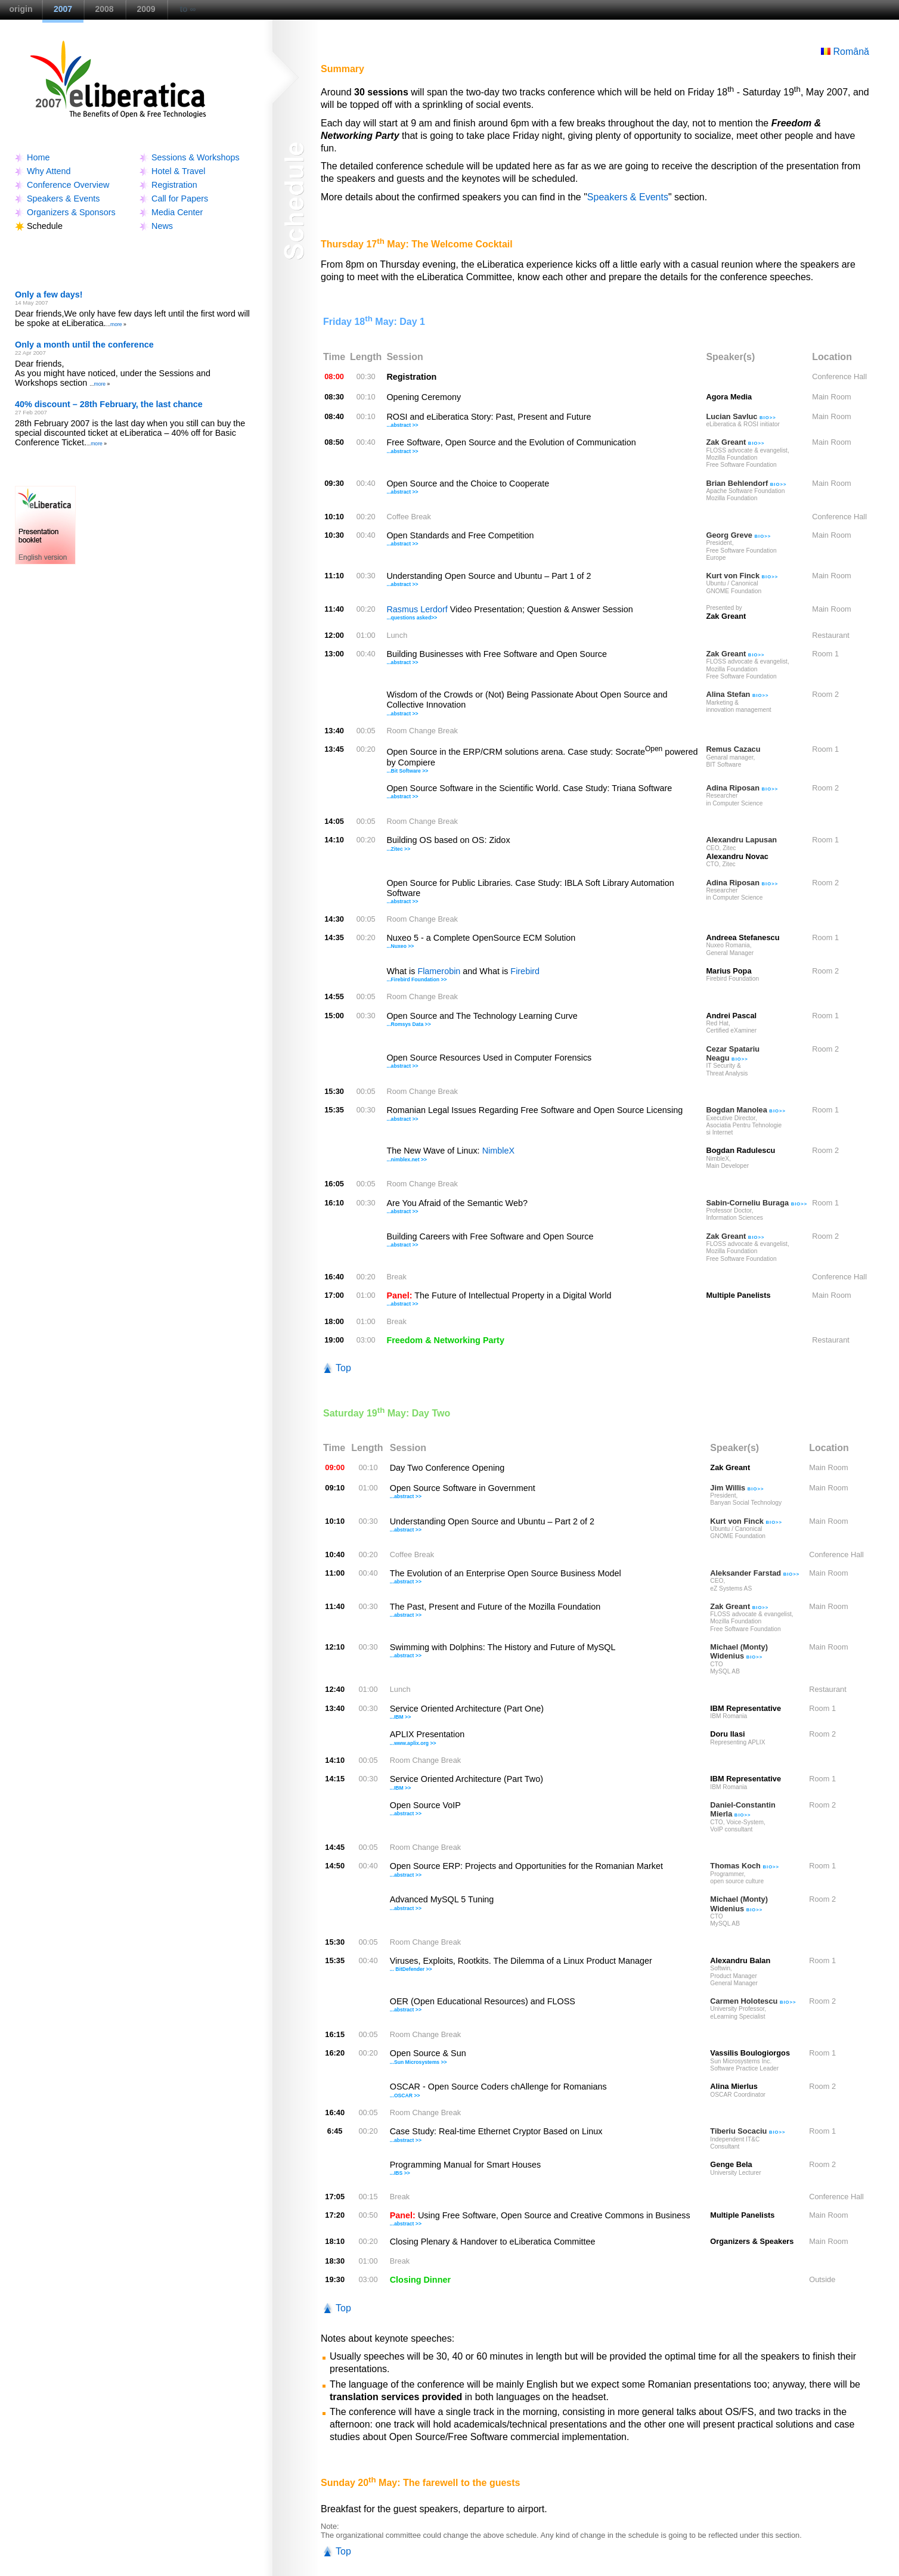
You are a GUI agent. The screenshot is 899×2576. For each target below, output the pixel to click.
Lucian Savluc (741, 416)
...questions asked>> (411, 618)
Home (38, 157)
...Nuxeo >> (400, 946)
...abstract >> (402, 425)
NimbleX (498, 1150)
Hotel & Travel (178, 171)
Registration (174, 185)
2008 (104, 9)
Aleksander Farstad (754, 1572)
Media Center (177, 212)
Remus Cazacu (733, 749)
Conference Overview (68, 185)
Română (845, 52)
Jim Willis (737, 1487)
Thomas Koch (744, 1865)
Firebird (525, 971)
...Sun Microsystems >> (418, 2062)
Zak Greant (735, 442)
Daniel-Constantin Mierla (743, 1809)
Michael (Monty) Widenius (739, 1651)
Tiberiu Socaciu (747, 2130)
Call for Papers (179, 198)
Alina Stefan (737, 694)
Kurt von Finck (742, 575)
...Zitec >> (398, 849)
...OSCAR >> (405, 2095)
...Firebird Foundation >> (416, 979)
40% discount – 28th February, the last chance (109, 404)
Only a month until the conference (84, 344)
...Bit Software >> (407, 771)
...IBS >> (400, 2173)
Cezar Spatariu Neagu (733, 1053)
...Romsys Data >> (408, 1024)
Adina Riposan (742, 787)
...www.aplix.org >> (413, 1743)
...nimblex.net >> (406, 1160)
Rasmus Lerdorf (416, 609)
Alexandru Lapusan (741, 839)
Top (343, 1368)
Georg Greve (738, 535)
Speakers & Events (63, 198)
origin (21, 9)
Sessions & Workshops (195, 157)
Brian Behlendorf (746, 483)
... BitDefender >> (411, 1969)
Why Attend (49, 171)
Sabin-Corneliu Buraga (756, 1202)
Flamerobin (438, 971)
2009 (146, 9)
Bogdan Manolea (746, 1109)
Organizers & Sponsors (71, 212)
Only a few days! (49, 294)
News (162, 226)
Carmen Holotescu (753, 2001)
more (116, 324)
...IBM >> (400, 1717)
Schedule (45, 226)
